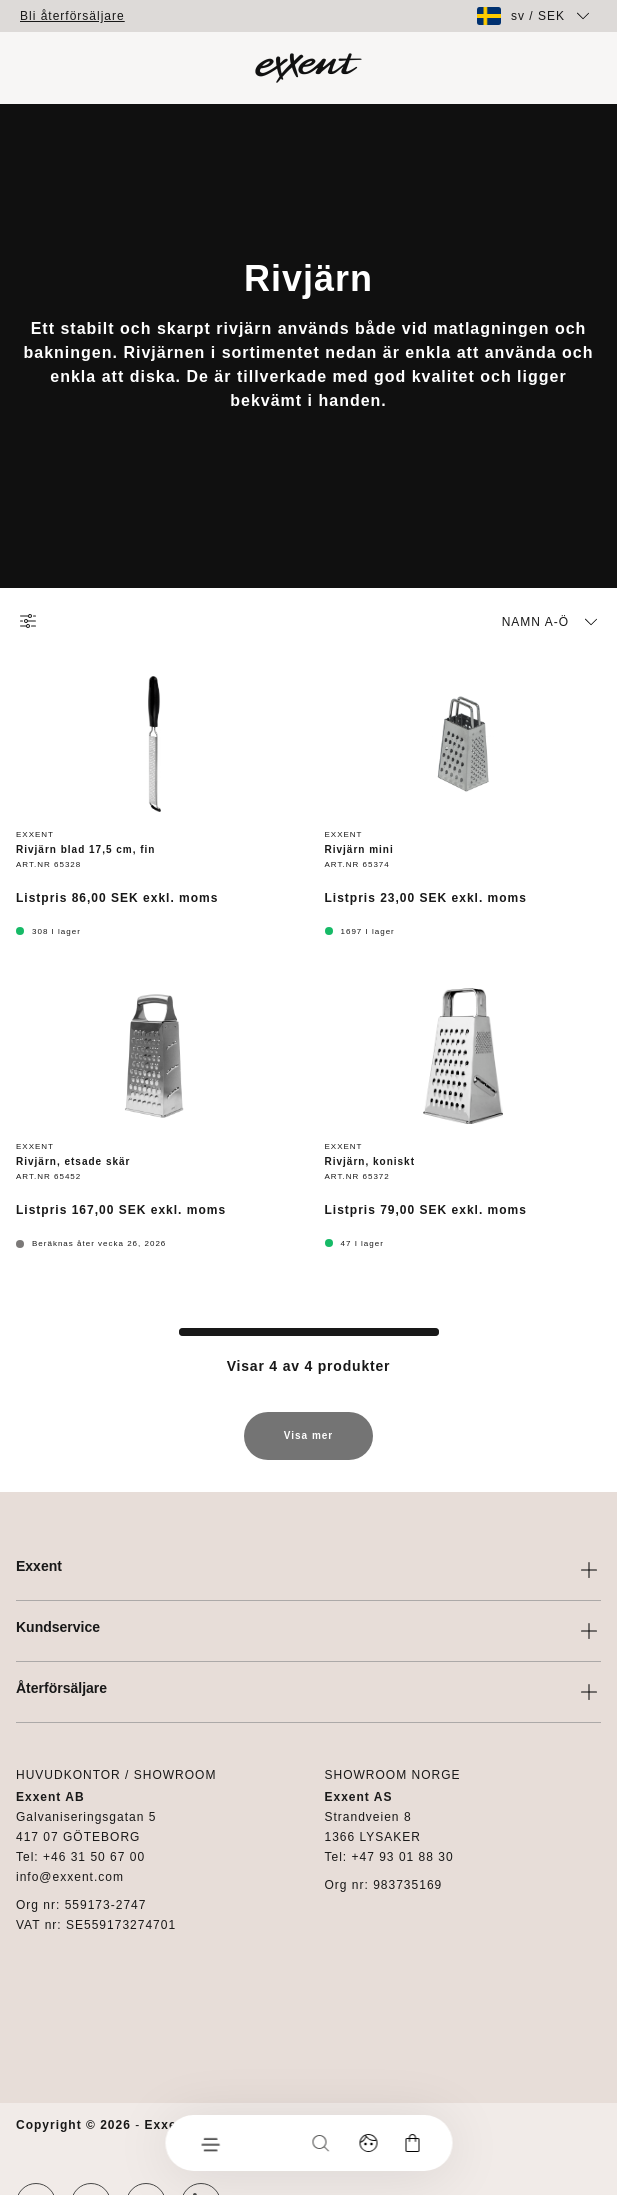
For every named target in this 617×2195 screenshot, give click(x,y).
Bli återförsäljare (72, 16)
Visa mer (309, 1445)
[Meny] (209, 2143)
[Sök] (320, 2143)
